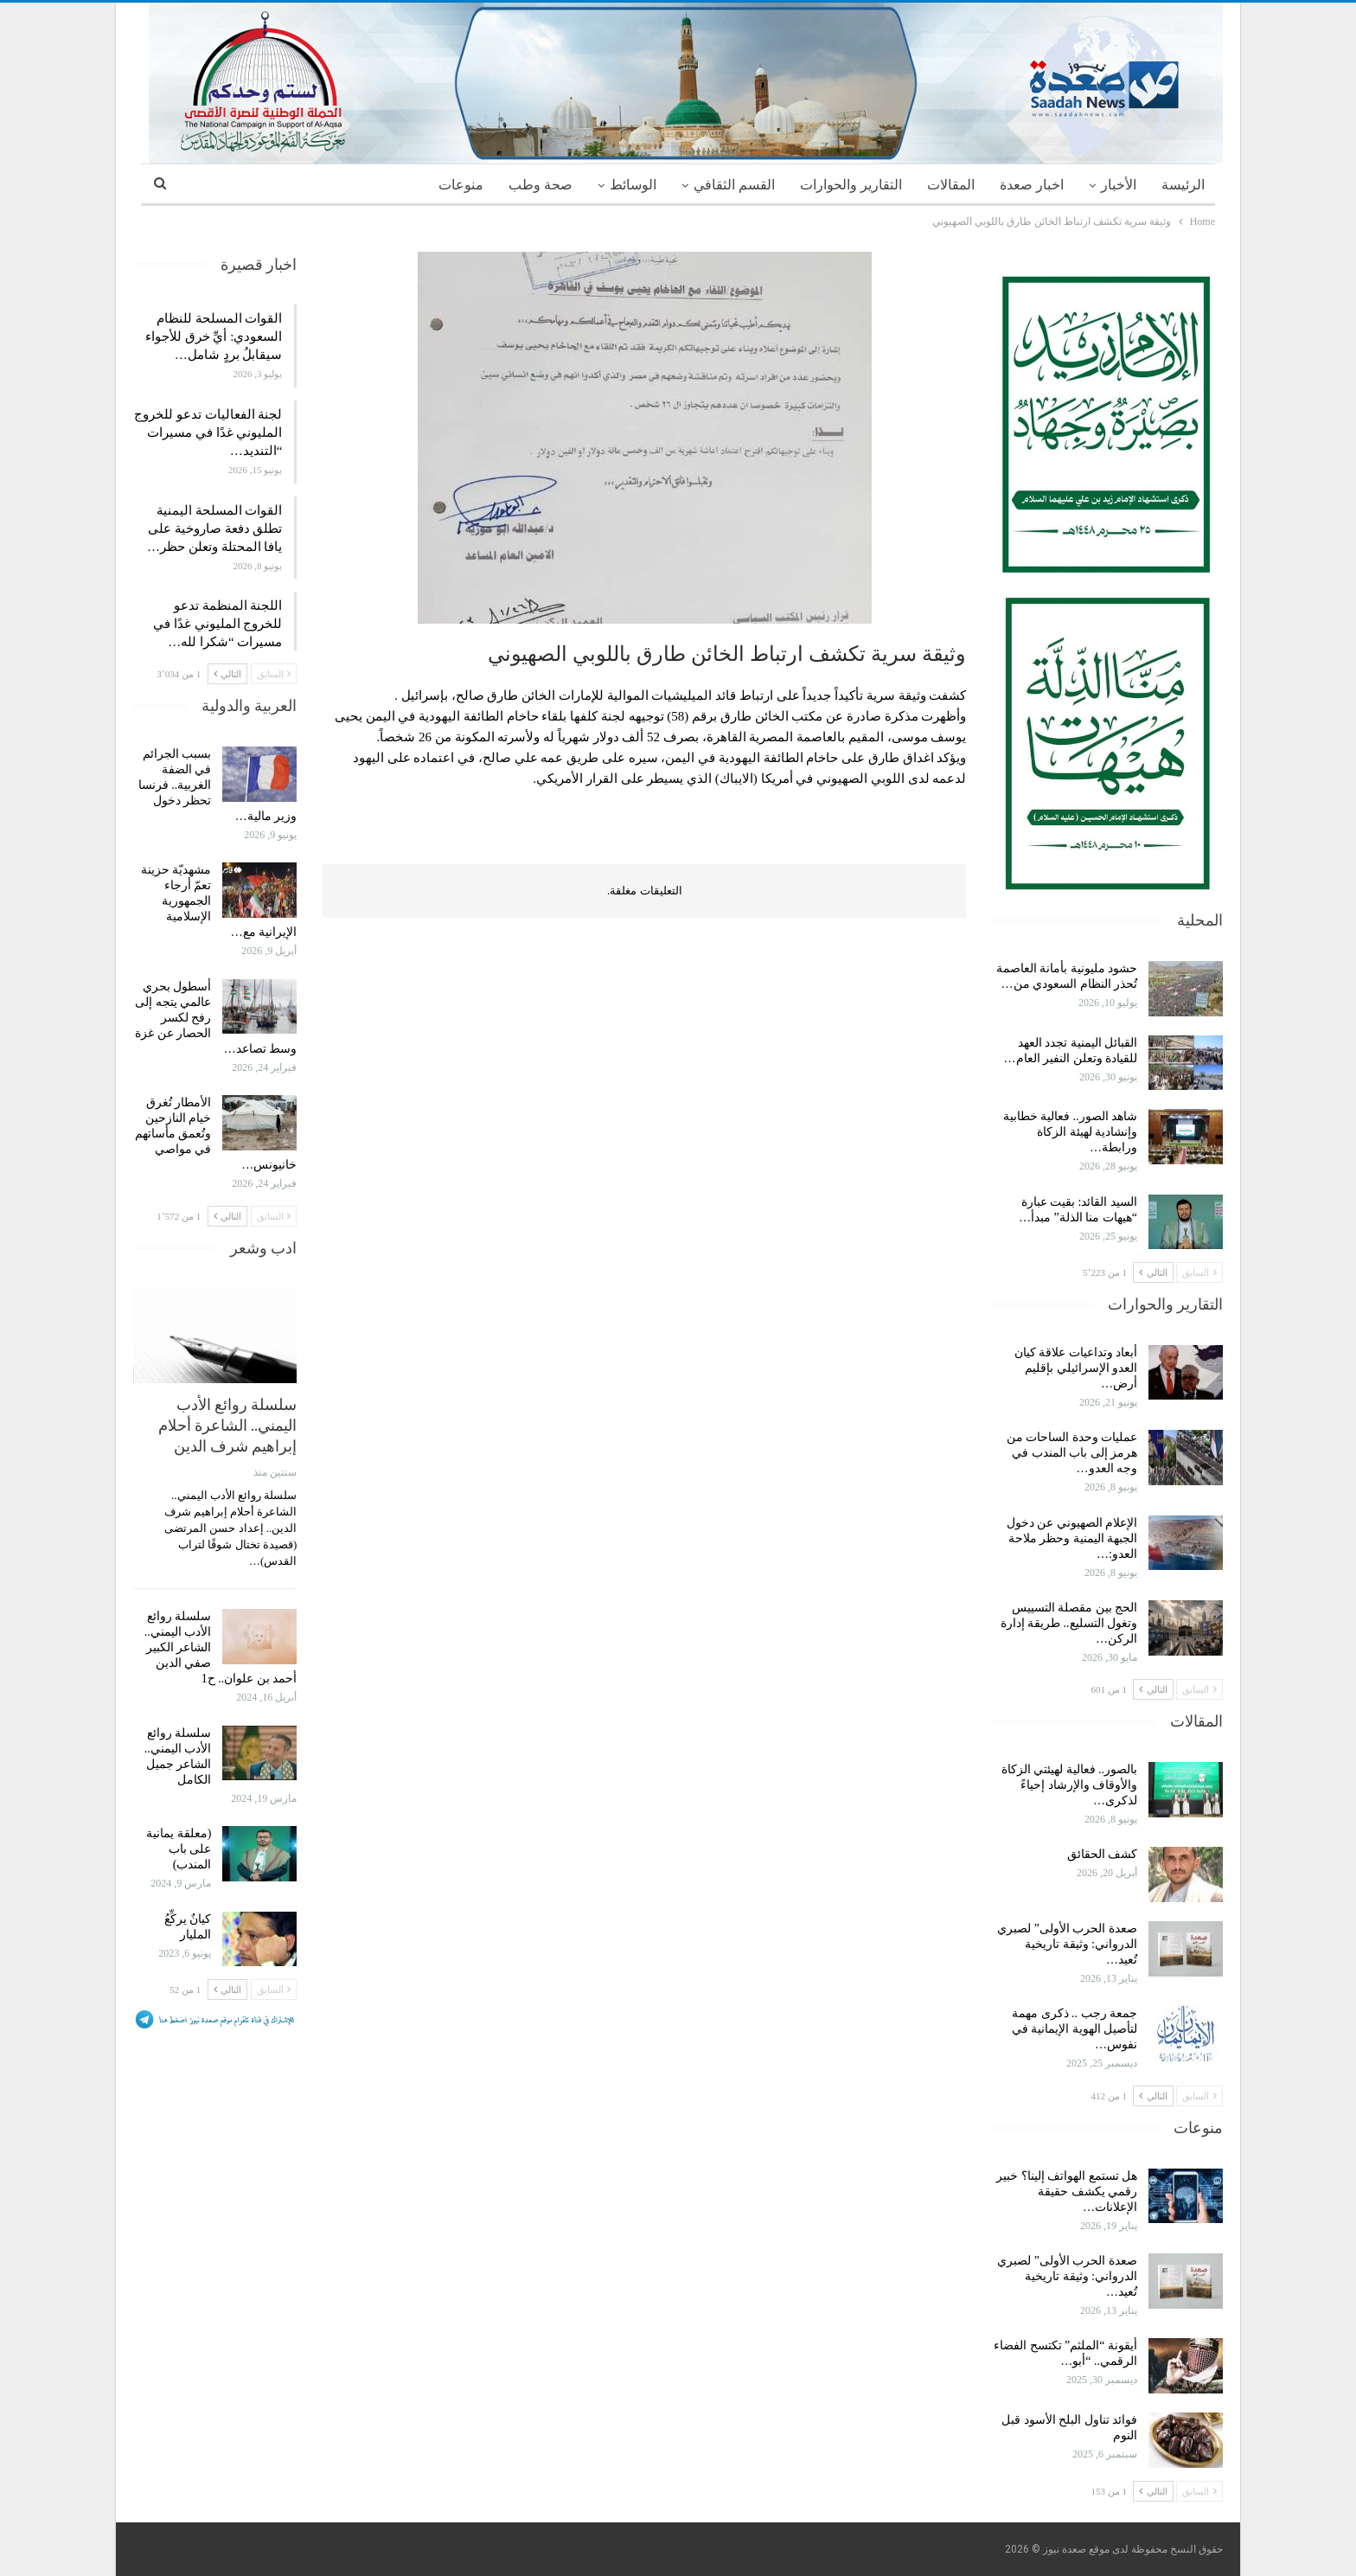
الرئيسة (1183, 184)
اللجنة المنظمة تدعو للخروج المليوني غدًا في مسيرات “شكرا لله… (217, 624)
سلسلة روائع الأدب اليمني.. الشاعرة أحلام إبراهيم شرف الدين (227, 1425)
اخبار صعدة (1032, 184)
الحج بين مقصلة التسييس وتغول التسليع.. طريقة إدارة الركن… (1069, 1623)
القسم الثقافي (734, 184)
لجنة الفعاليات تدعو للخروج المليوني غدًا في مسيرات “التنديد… (208, 432)
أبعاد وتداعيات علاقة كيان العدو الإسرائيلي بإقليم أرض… (1076, 1368)
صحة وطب (540, 184)
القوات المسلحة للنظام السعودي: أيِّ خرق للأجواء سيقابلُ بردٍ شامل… (213, 336)
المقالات (951, 184)
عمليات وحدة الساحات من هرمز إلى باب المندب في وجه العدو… (1072, 1453)
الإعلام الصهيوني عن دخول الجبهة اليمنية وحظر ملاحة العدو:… (1072, 1538)
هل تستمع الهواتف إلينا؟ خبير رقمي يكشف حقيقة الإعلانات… (1066, 2191)
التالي (1153, 1272)
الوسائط (633, 184)
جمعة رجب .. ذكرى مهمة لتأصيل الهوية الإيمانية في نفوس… (1075, 2029)
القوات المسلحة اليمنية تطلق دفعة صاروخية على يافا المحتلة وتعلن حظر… (214, 528)
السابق (1199, 1272)
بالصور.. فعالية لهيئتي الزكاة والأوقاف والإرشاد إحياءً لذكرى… (1069, 1785)
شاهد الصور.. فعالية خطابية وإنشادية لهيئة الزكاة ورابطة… (1070, 1132)
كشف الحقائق (1100, 1854)
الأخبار (1118, 184)
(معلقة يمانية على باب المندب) (178, 1849)
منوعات (460, 184)
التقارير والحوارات (851, 184)
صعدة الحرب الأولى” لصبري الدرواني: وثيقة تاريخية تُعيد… (1067, 1944)
